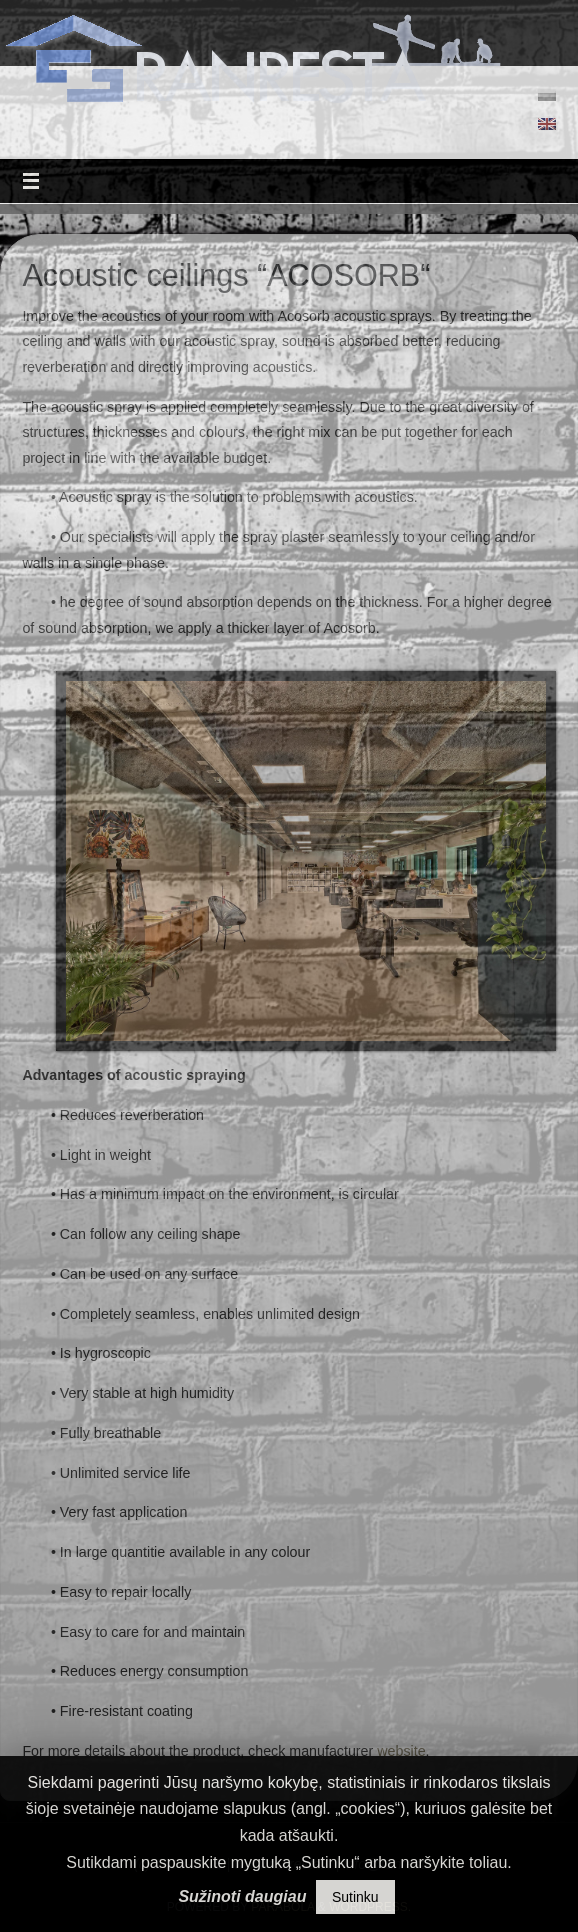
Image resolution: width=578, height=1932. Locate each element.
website (401, 1751)
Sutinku (355, 1897)
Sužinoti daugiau (242, 1896)
